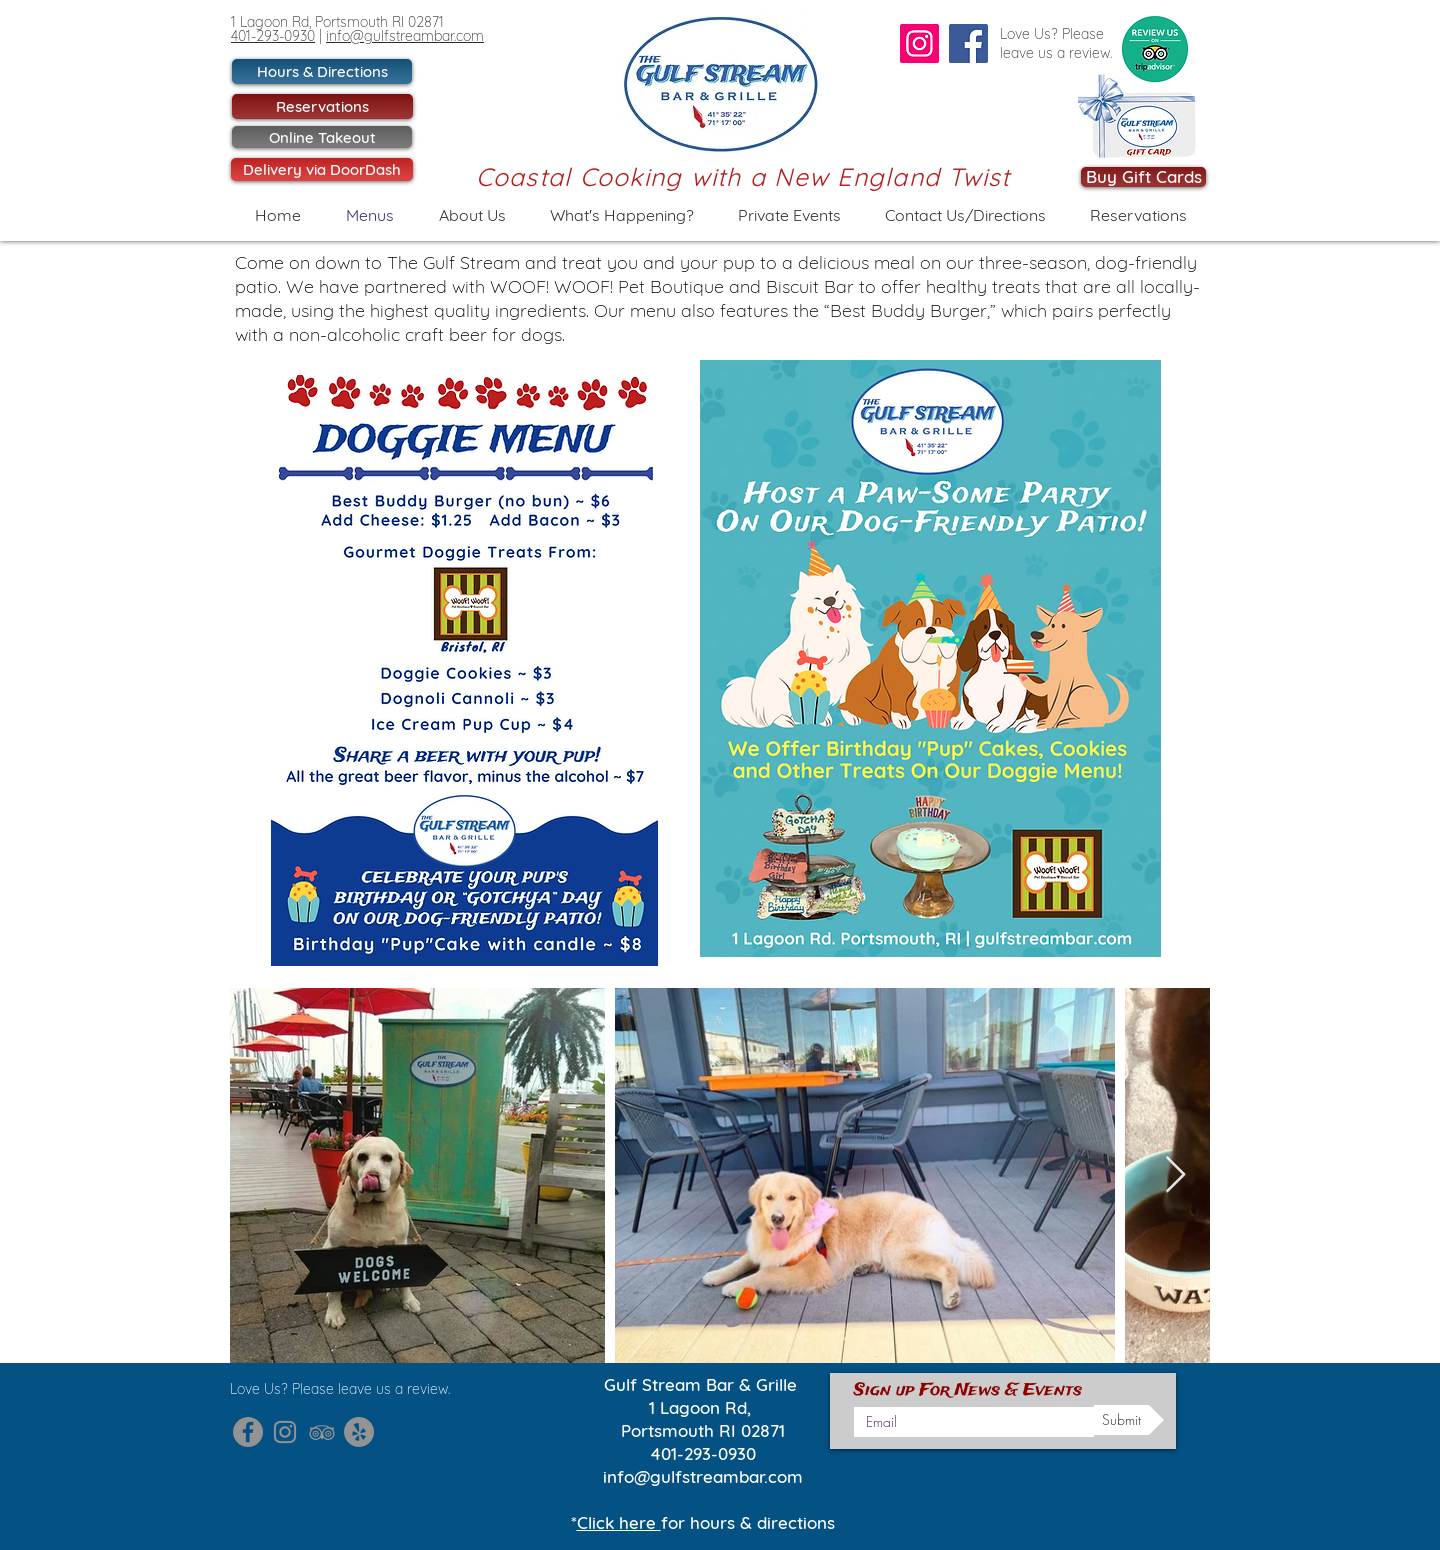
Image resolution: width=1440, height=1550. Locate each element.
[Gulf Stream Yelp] (359, 1432)
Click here (619, 1522)
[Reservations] (322, 106)
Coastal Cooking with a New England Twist (743, 176)
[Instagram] (919, 43)
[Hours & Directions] (322, 71)
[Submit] (1129, 1420)
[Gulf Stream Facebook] (248, 1432)
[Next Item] (1175, 1175)
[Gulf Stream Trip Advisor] (322, 1432)
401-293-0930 (273, 36)
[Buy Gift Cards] (1143, 177)
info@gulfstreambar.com (405, 36)
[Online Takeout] (322, 137)
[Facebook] (968, 43)
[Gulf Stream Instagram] (285, 1432)
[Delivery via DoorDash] (322, 169)
